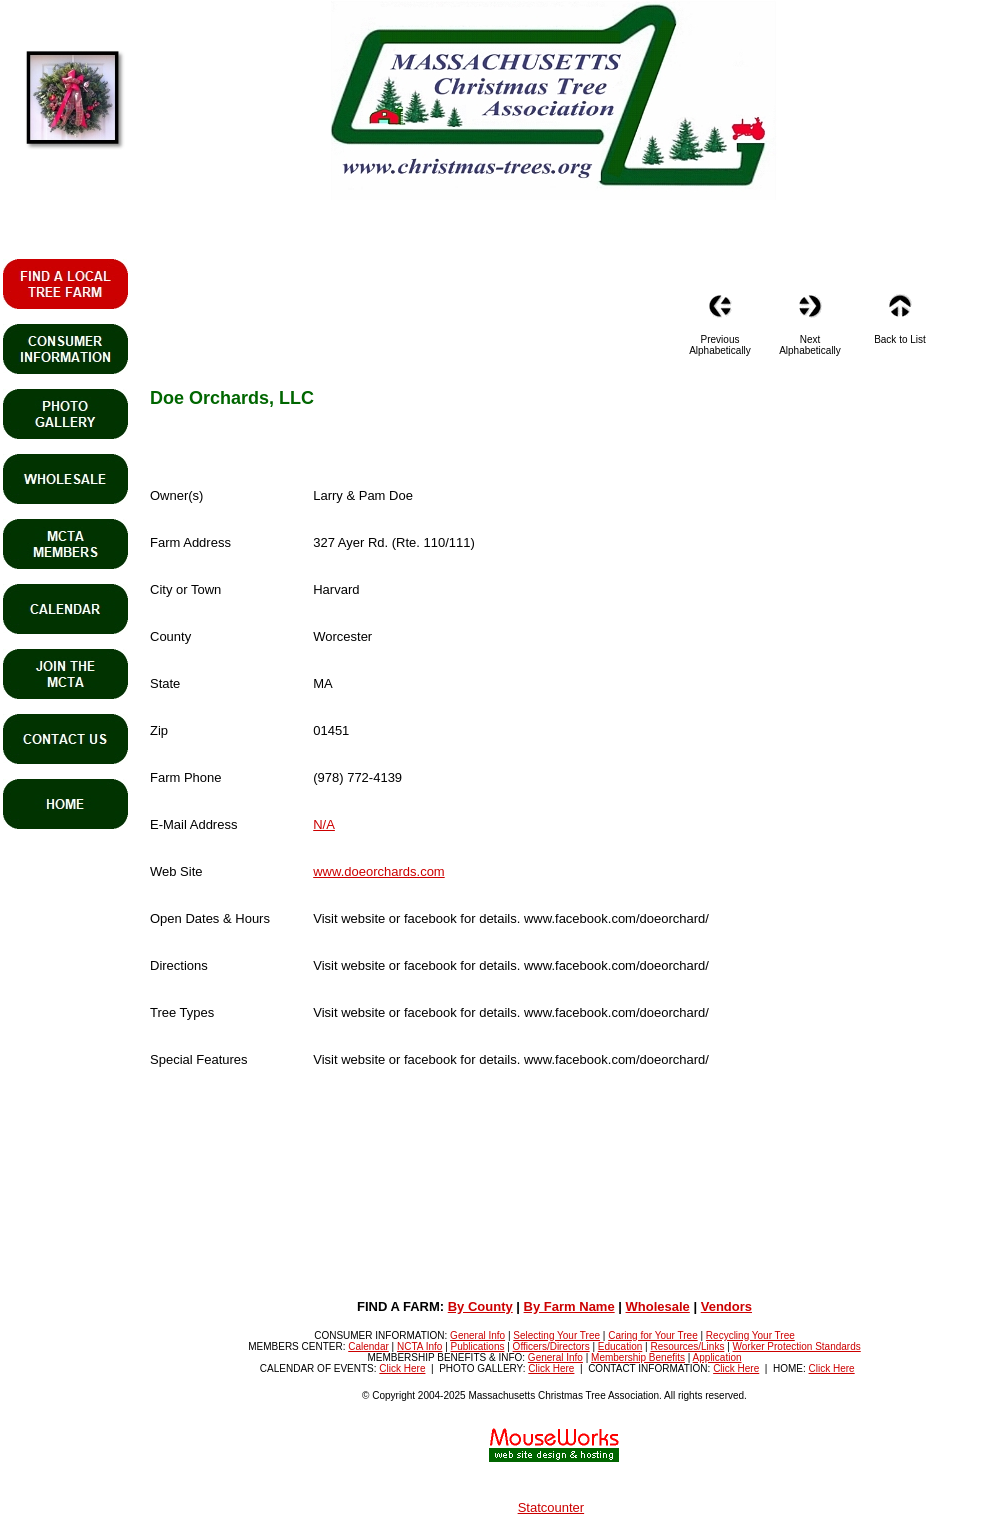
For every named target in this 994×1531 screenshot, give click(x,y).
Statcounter (551, 1507)
